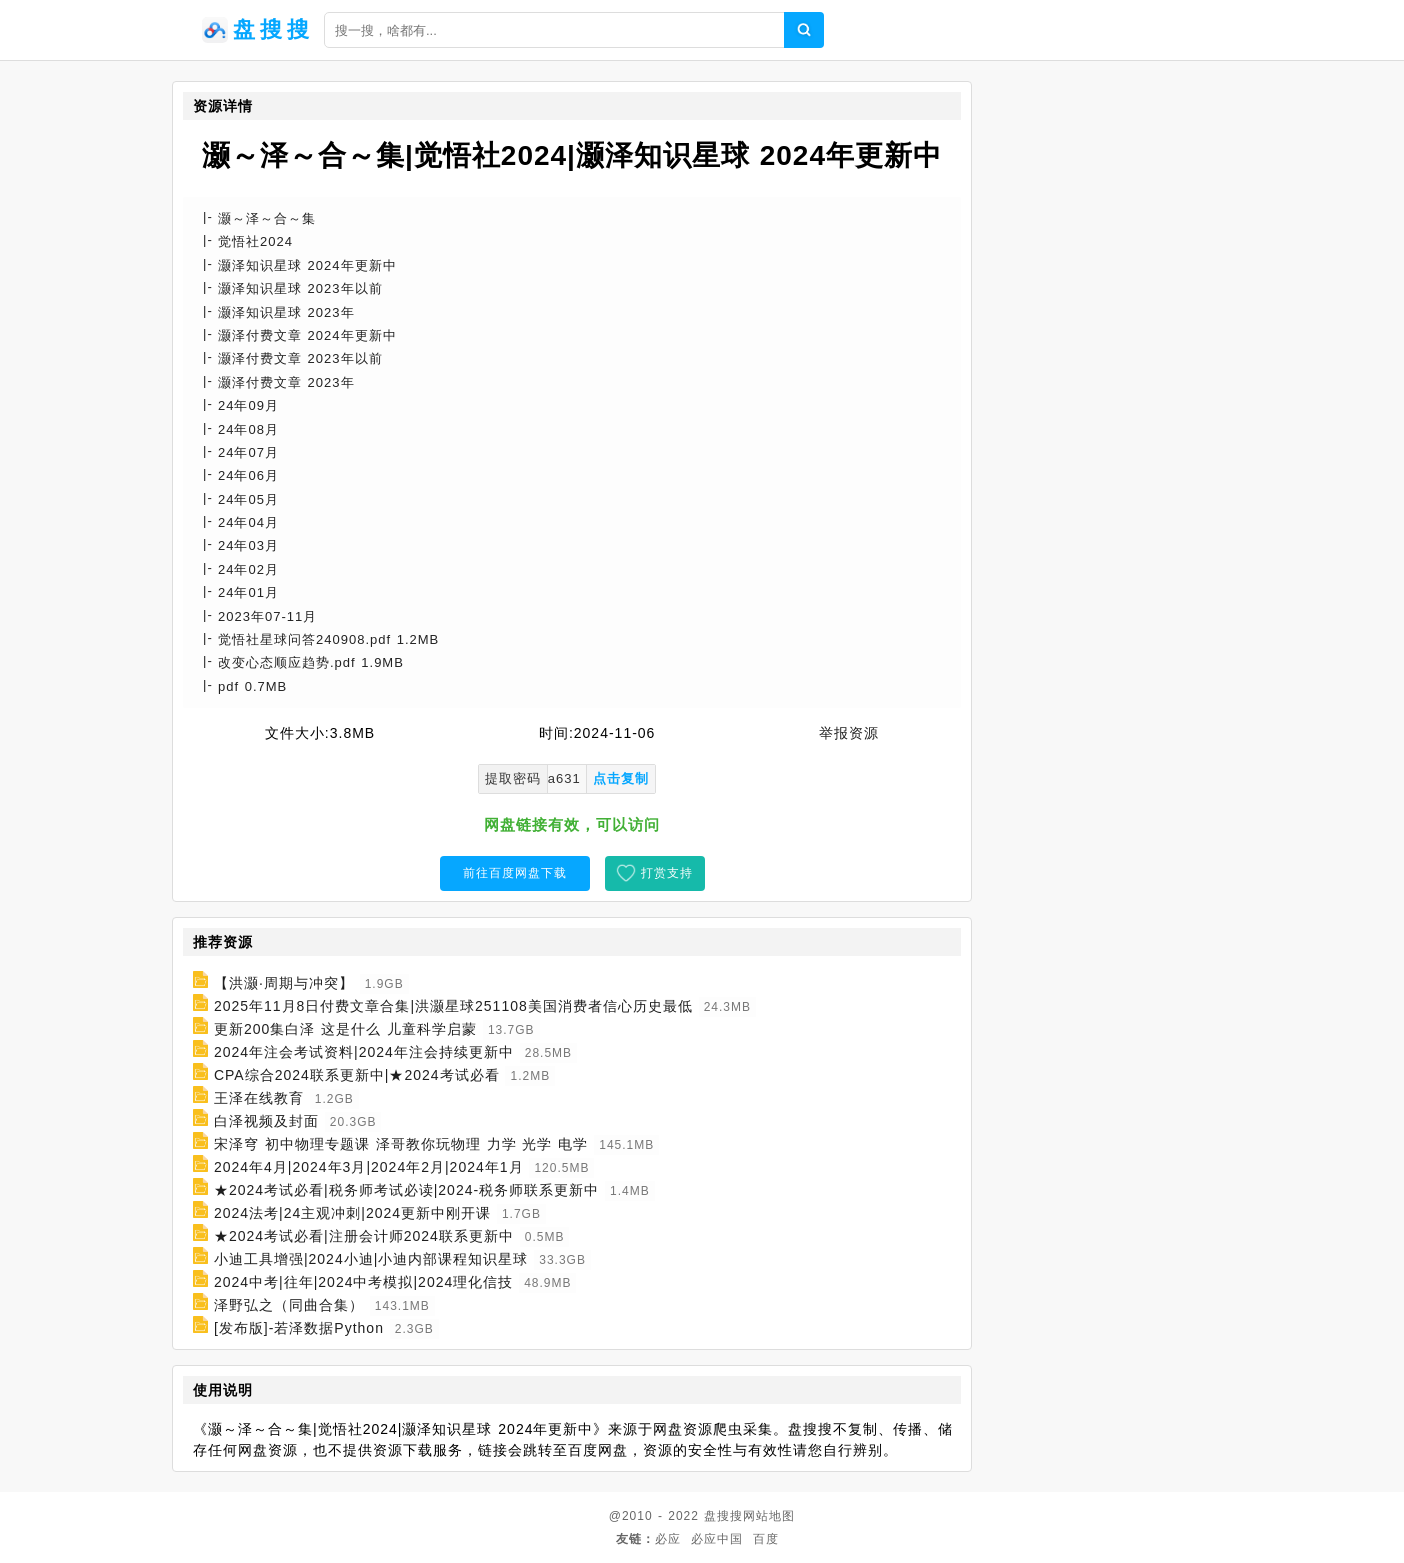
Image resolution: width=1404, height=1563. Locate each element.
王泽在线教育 (259, 1098)
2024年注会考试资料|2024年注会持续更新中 (364, 1052)
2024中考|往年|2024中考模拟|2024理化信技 (363, 1282)
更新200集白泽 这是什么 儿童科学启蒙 (345, 1029)
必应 (668, 1539)
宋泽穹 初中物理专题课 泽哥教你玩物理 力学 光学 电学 (401, 1144)
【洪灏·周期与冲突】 (284, 983)
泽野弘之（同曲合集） (289, 1305)
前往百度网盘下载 (515, 873)
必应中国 (717, 1539)
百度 (766, 1539)
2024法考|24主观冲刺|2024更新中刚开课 (352, 1213)
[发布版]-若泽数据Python (299, 1328)
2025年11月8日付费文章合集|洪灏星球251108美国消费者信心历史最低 (453, 1006)
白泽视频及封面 (266, 1121)
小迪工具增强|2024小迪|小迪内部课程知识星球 (371, 1259)
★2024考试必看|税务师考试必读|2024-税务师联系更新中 (406, 1190)
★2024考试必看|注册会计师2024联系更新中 (364, 1236)
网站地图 (769, 1516)
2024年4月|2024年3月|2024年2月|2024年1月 (369, 1167)
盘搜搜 (723, 1516)
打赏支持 (667, 873)
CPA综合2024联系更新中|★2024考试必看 (357, 1075)
